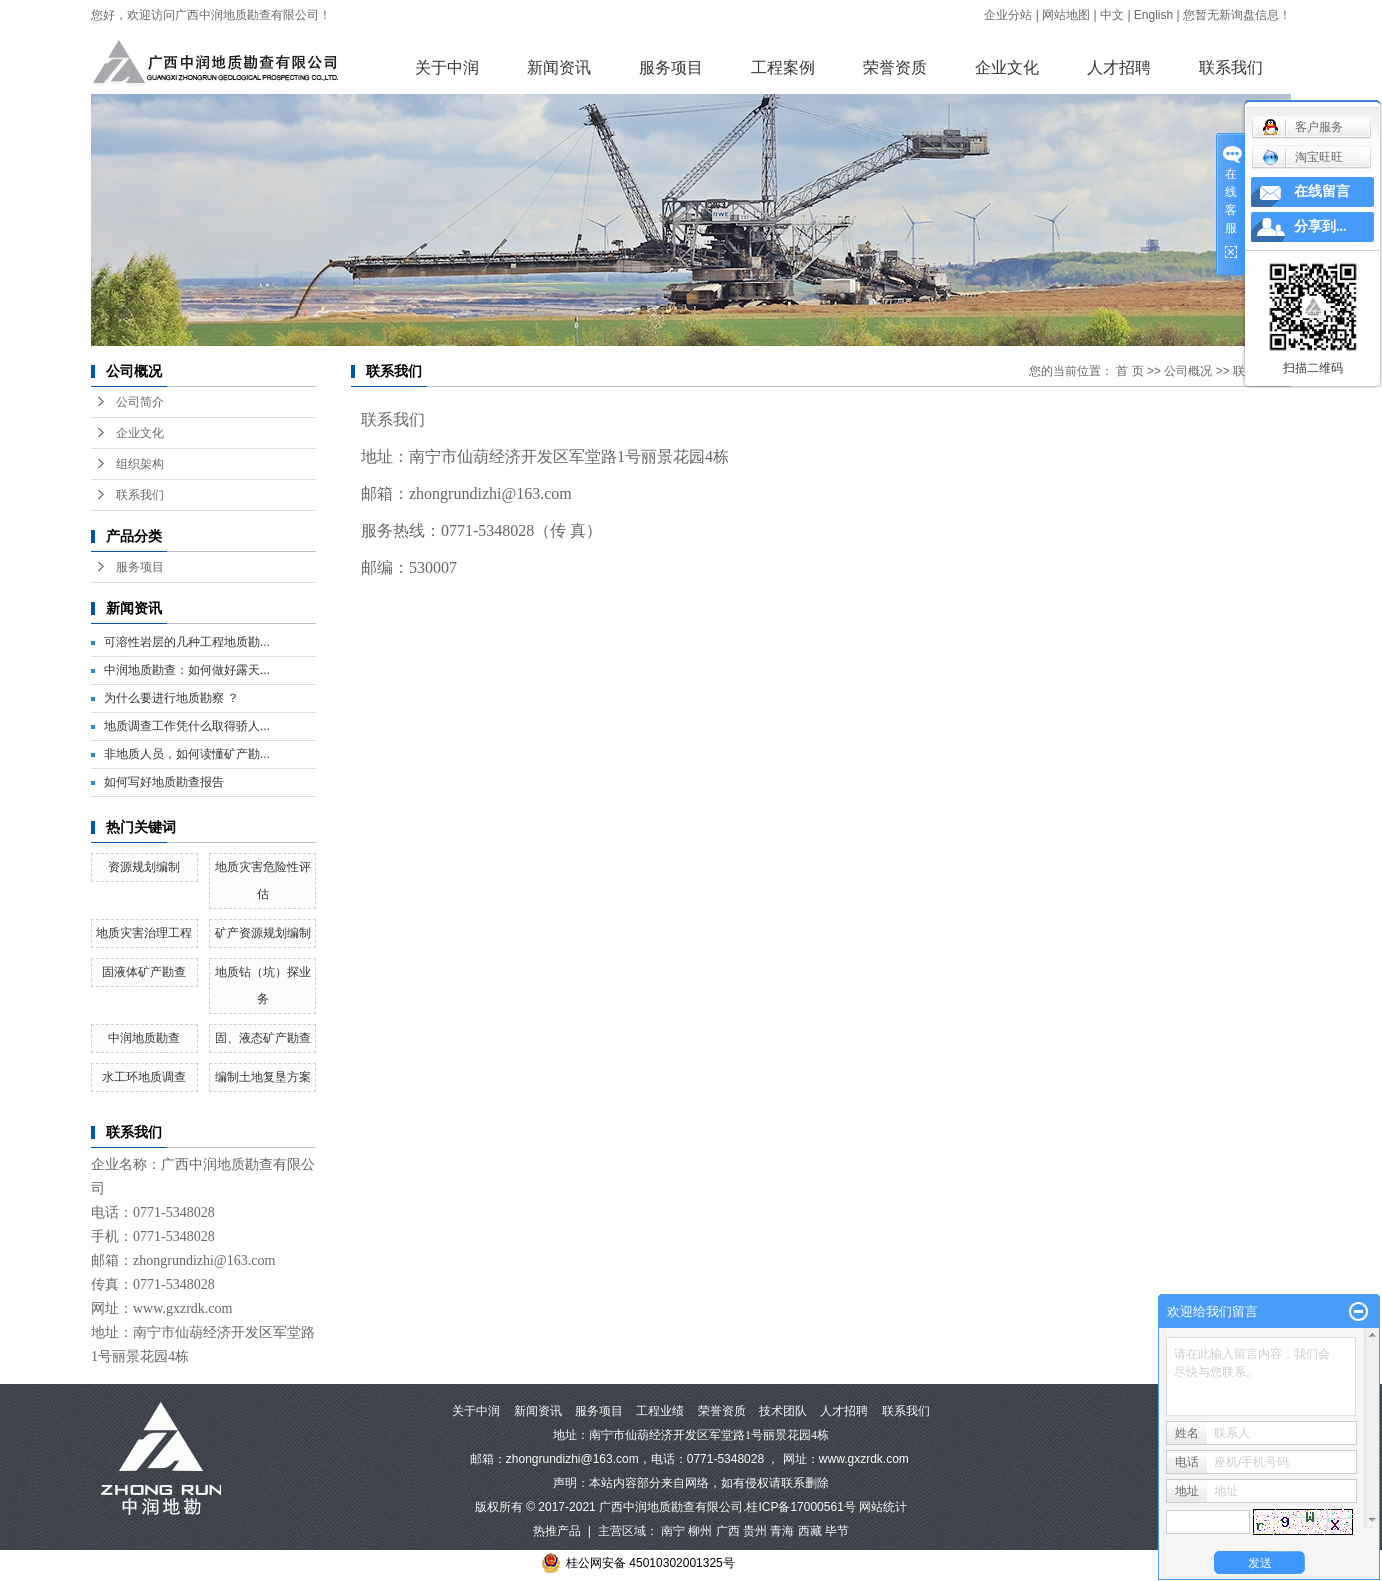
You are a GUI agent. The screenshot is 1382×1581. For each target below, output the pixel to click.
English (1153, 15)
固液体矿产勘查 (144, 972)
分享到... (1320, 226)
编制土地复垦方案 (263, 1077)
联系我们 (1231, 67)
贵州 (755, 1531)
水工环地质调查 (144, 1077)
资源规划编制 (144, 867)
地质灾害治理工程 (144, 933)
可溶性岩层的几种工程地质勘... (187, 642)
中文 (1112, 15)
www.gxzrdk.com (864, 1459)
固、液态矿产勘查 (263, 1038)
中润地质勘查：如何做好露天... (187, 670)
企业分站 (1008, 15)
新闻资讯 (559, 67)
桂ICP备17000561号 (800, 1507)
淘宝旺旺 (1302, 157)
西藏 (810, 1531)
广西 (728, 1531)
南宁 (673, 1531)
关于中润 (447, 67)
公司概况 (1188, 371)
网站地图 (1066, 15)
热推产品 (557, 1531)
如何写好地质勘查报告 (164, 782)
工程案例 (783, 67)
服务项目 (671, 67)
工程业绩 (660, 1411)
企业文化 (1007, 67)
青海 (782, 1531)
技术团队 (783, 1411)
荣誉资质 (895, 67)
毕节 (837, 1531)
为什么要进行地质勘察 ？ (171, 698)
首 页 (1129, 371)
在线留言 (1322, 191)
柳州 (700, 1531)
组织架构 (140, 464)
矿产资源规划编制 (263, 933)
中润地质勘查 (144, 1038)
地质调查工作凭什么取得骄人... (187, 726)
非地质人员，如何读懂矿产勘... (187, 754)
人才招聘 (1119, 67)
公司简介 (140, 402)
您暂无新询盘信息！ (1237, 15)
